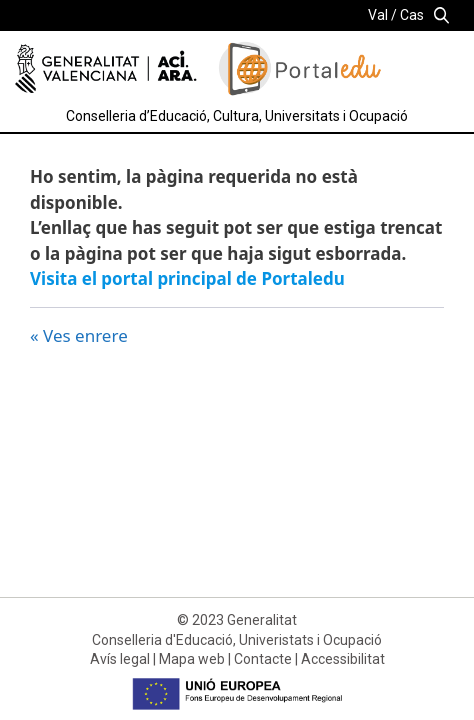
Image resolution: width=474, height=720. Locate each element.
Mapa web (192, 659)
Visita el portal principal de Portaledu (187, 278)
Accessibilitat (343, 659)
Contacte (263, 659)
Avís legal (120, 659)
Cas (412, 15)
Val (378, 15)
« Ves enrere (79, 335)
